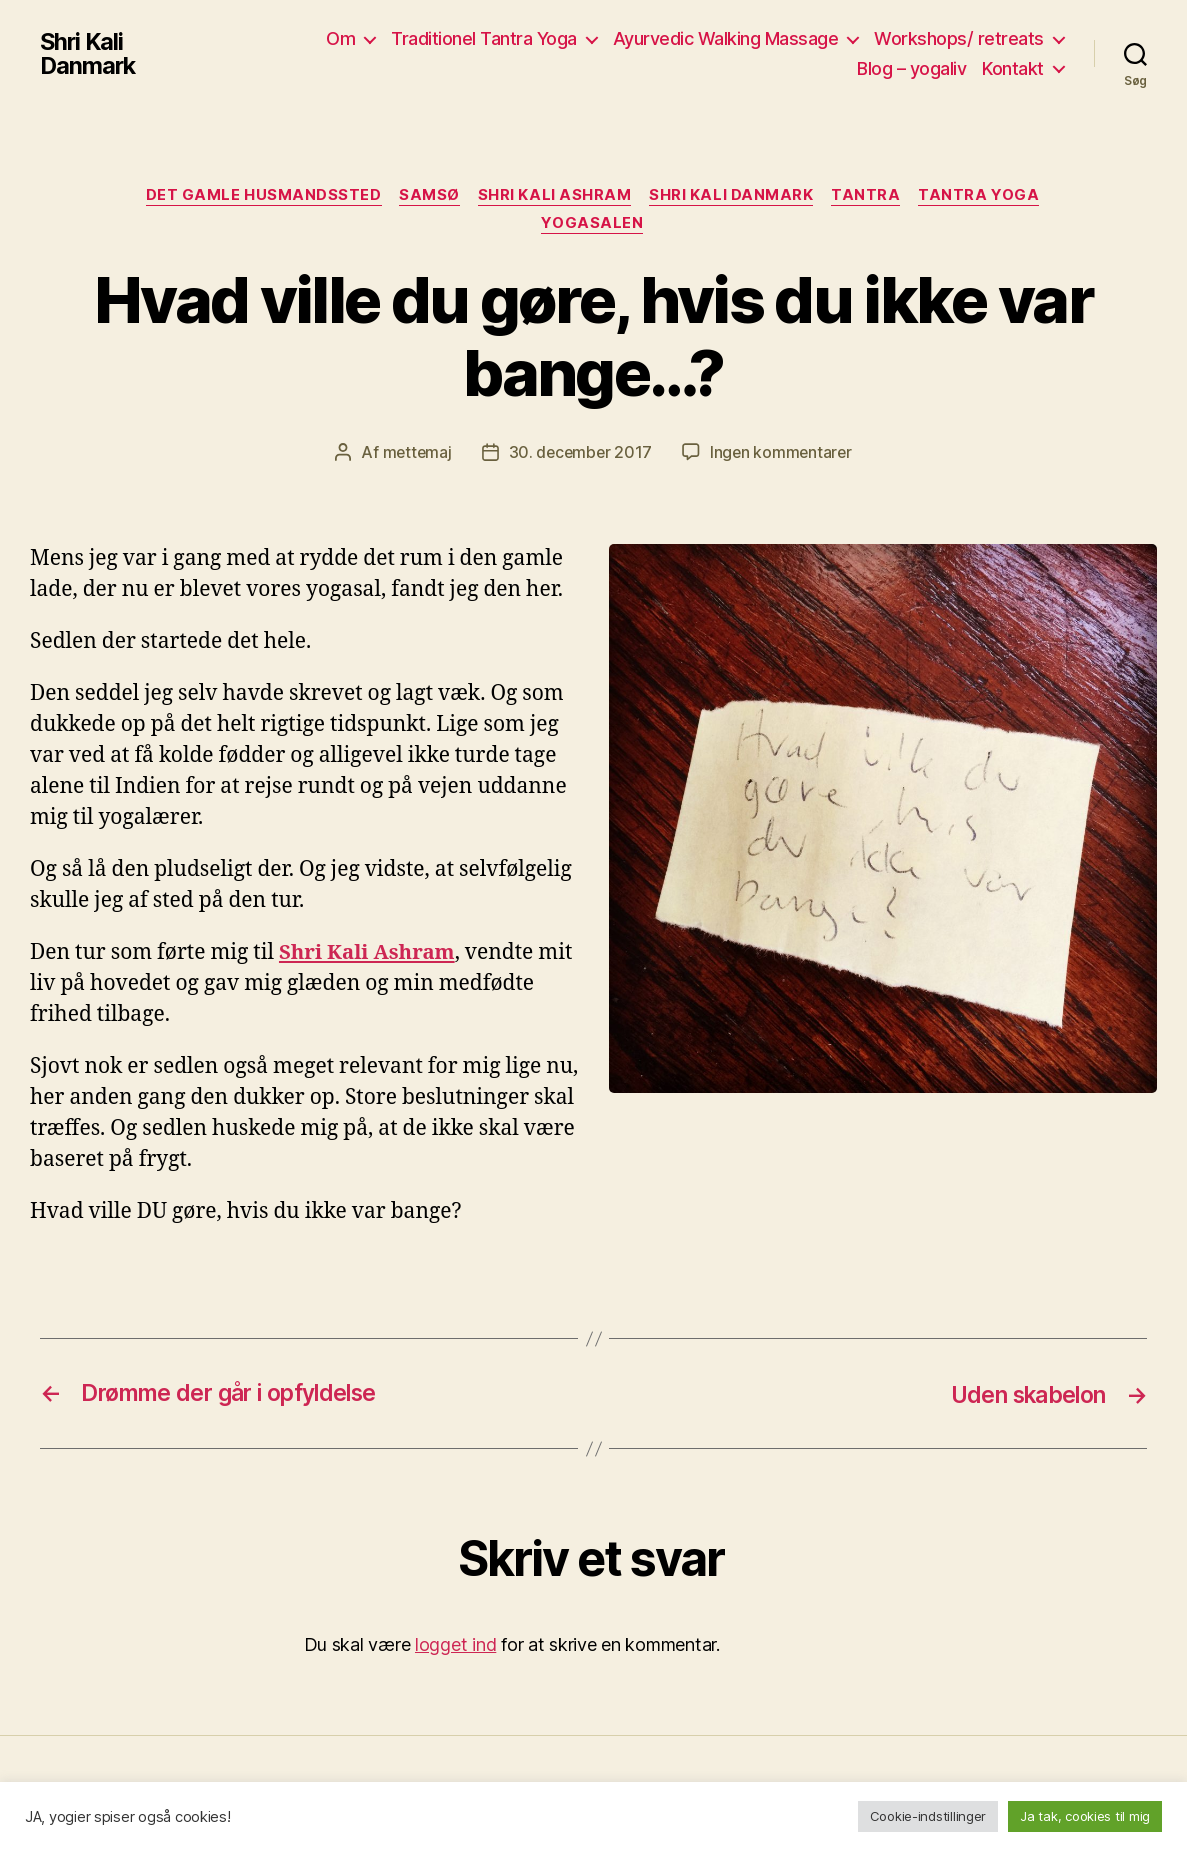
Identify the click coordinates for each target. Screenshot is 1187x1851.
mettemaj (414, 454)
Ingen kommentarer (783, 454)
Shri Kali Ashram (555, 196)
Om (340, 38)
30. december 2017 (580, 454)
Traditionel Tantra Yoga (484, 38)
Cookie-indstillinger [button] (928, 1816)
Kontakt (1013, 68)
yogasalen (594, 226)
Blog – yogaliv (911, 68)
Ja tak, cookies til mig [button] (1085, 1816)
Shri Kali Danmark (89, 54)
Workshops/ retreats (959, 38)
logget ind (455, 1646)
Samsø (427, 196)
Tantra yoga (985, 196)
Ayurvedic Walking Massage (726, 38)
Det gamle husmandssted (259, 196)
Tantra (870, 196)
